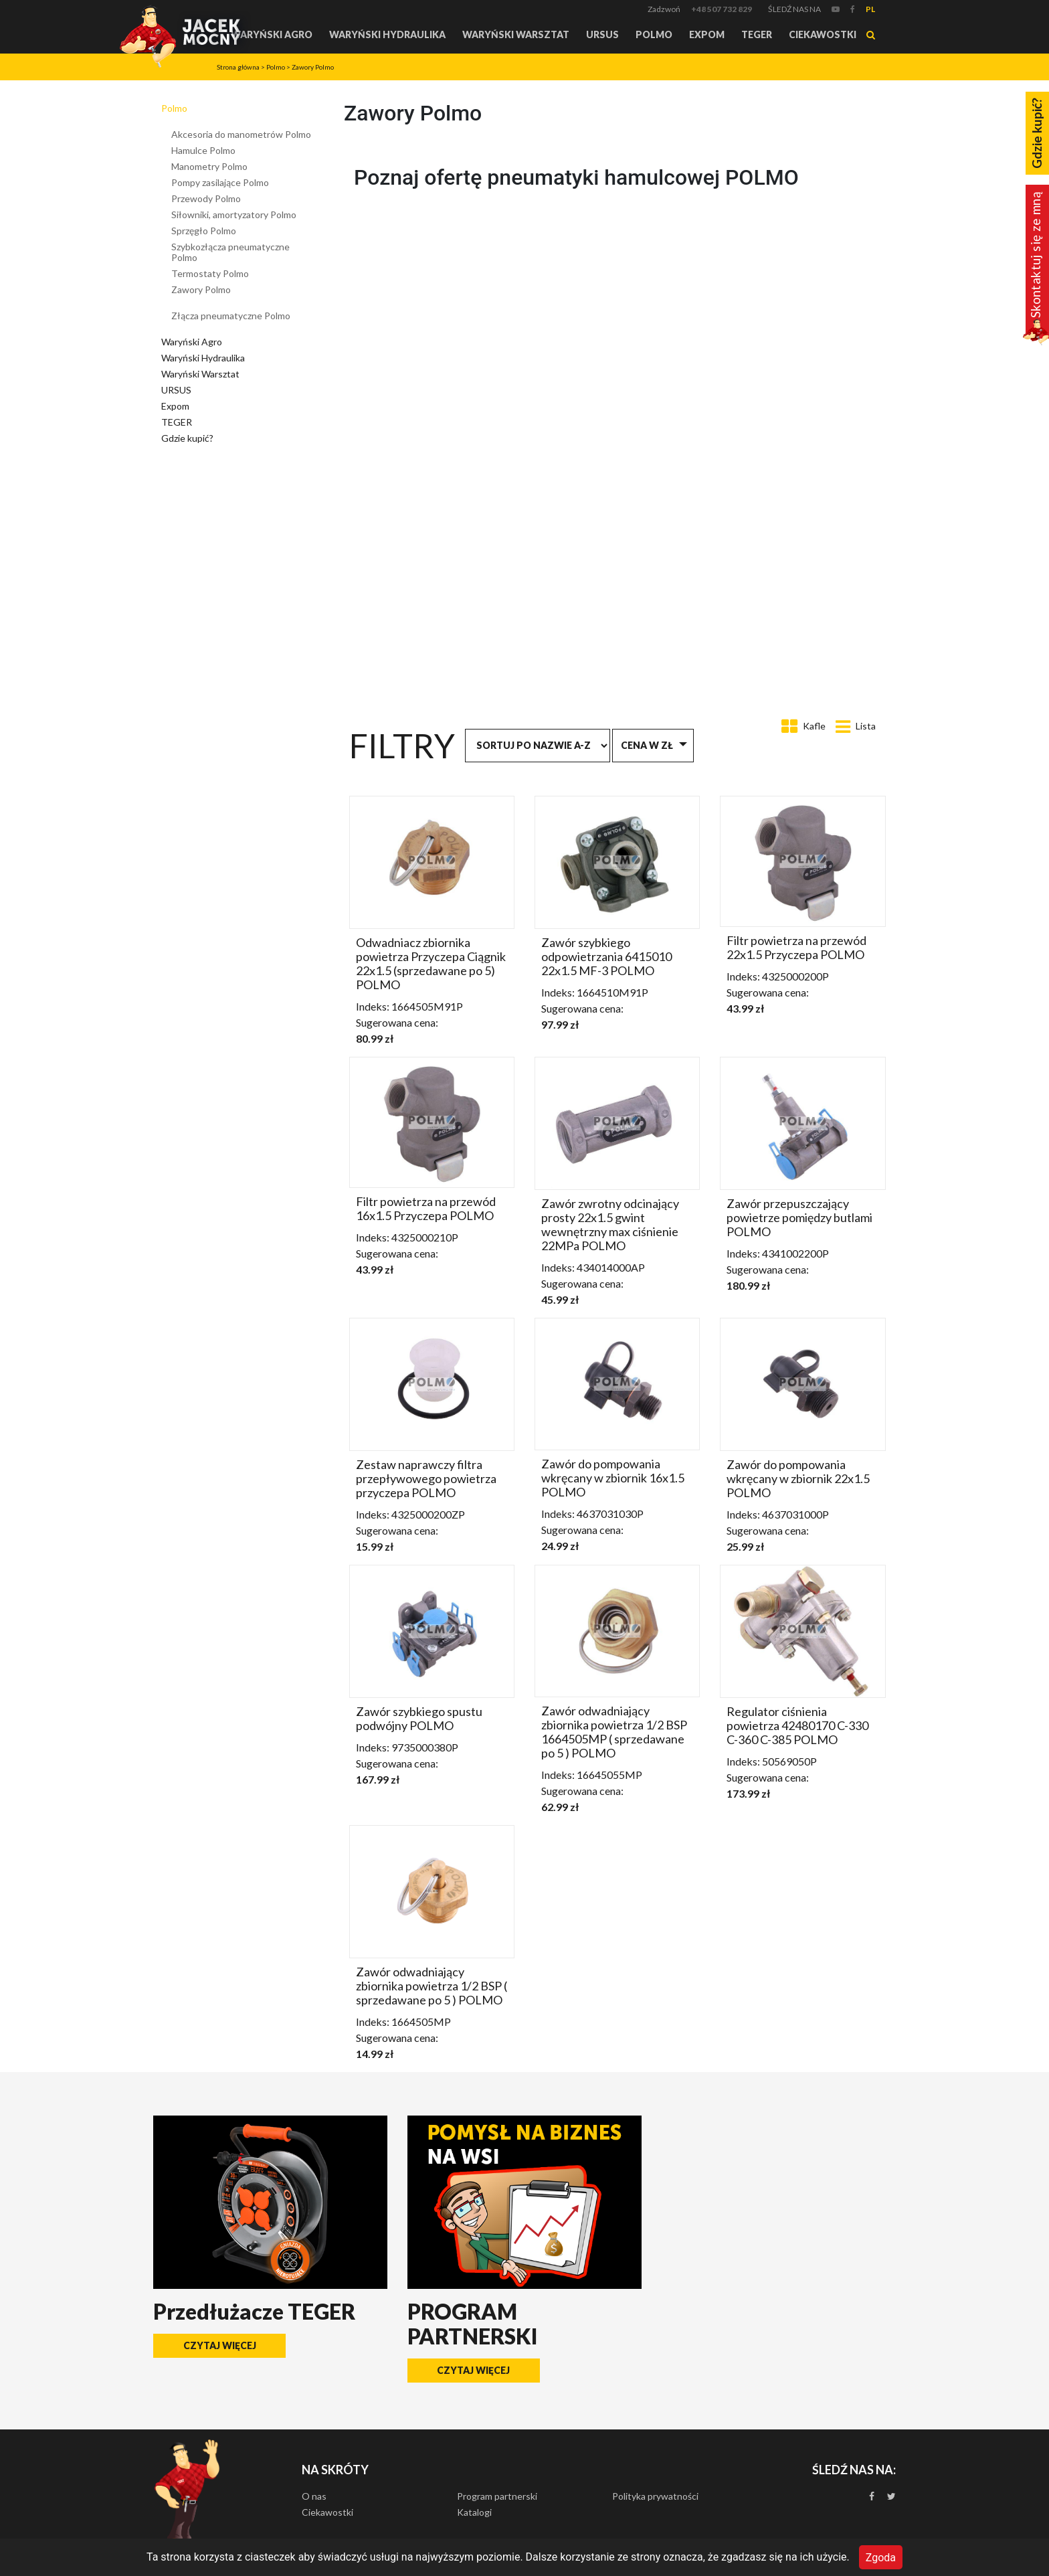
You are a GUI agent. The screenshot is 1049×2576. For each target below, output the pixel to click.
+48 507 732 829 (721, 9)
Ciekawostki (822, 34)
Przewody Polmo (206, 198)
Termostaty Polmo (210, 273)
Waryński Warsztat (515, 34)
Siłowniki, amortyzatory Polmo (233, 214)
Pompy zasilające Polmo (220, 182)
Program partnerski (497, 2496)
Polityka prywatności (655, 2496)
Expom (707, 34)
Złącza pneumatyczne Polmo (230, 315)
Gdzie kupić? (187, 438)
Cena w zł (647, 745)
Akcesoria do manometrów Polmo (241, 134)
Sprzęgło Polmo (203, 230)
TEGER (756, 34)
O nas (314, 2496)
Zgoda (881, 2557)
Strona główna (238, 67)
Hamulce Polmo (203, 150)
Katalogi (474, 2512)
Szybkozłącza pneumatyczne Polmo (230, 252)
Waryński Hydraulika (387, 34)
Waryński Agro (271, 34)
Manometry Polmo (209, 166)
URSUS (602, 34)
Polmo (654, 34)
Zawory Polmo (313, 67)
